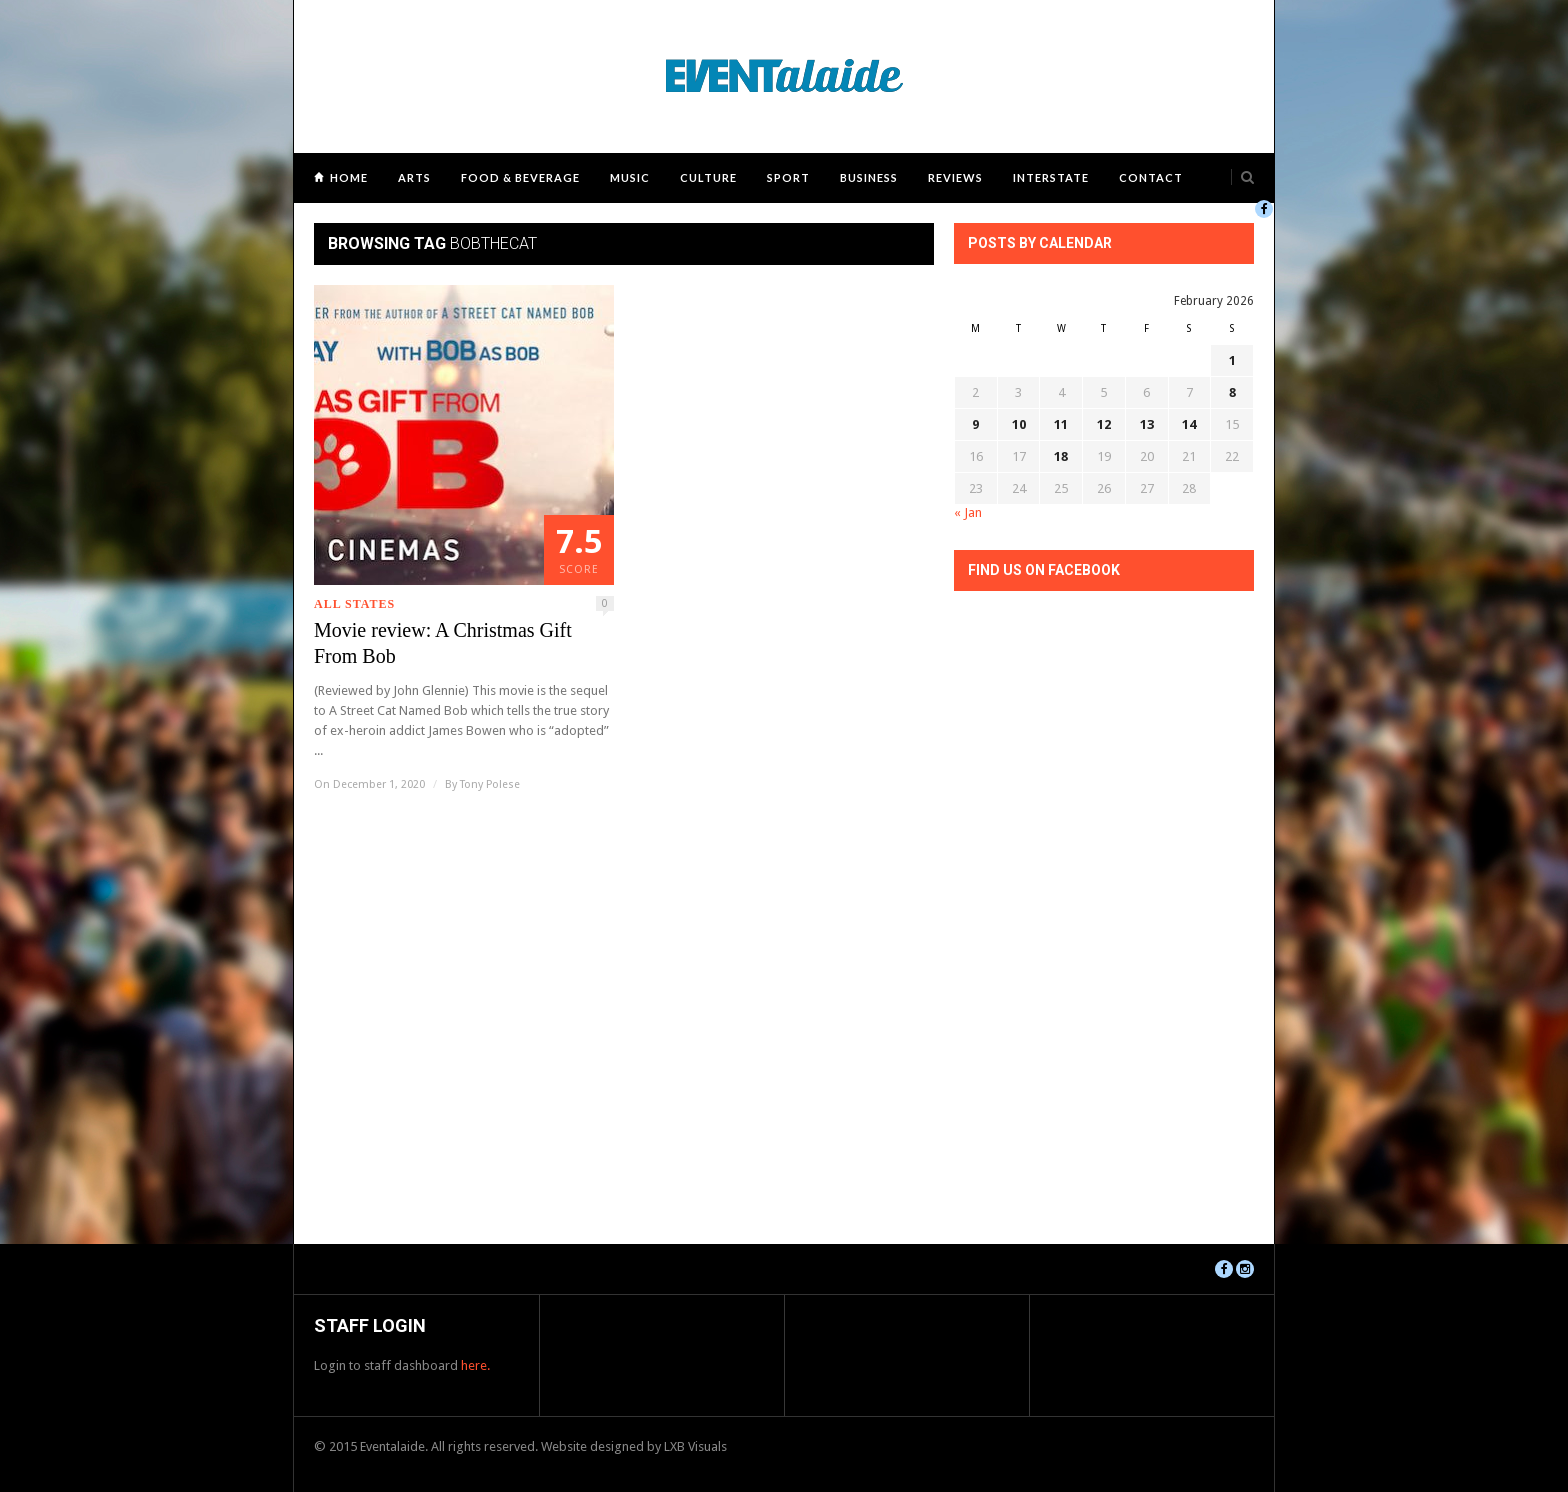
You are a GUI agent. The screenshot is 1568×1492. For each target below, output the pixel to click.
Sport (788, 177)
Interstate (1051, 177)
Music (630, 177)
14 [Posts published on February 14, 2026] (1189, 424)
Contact (1151, 177)
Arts (414, 177)
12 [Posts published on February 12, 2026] (1104, 424)
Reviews (955, 177)
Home (349, 177)
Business (869, 177)
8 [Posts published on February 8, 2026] (1232, 392)
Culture (708, 177)
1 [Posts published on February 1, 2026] (1232, 360)
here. (475, 1365)
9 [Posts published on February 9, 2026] (975, 424)
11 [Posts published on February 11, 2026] (1061, 424)
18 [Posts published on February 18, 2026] (1061, 456)
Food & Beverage (520, 177)
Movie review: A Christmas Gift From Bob (443, 643)
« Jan (968, 512)
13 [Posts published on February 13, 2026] (1147, 424)
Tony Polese (490, 784)
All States (354, 604)
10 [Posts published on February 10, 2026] (1019, 424)
